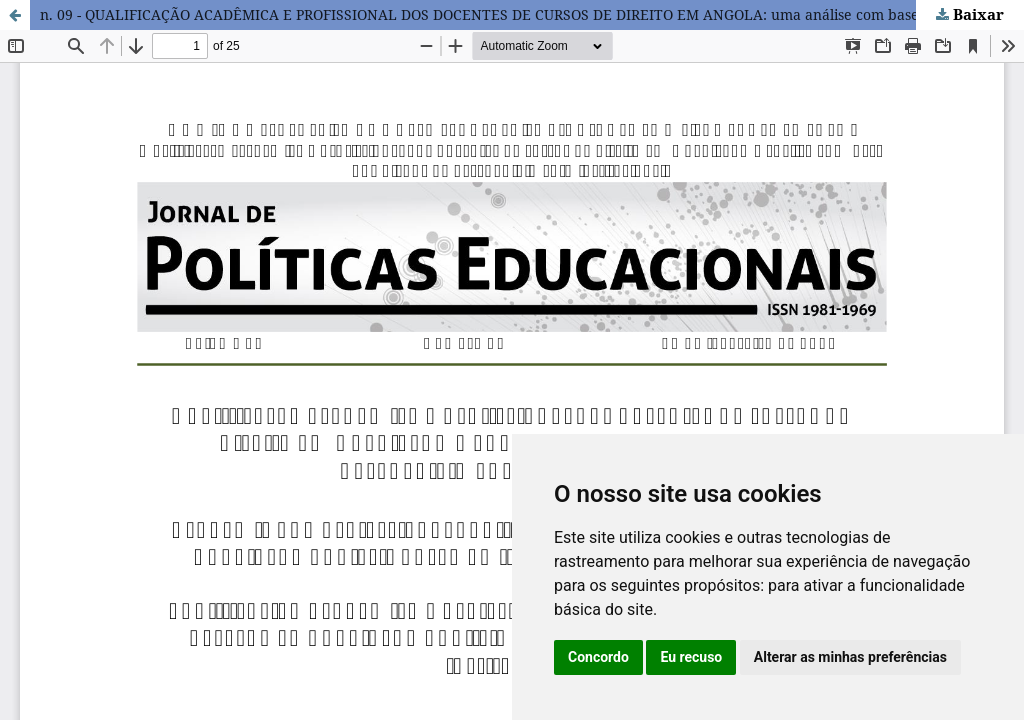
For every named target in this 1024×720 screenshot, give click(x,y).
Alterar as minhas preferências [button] (850, 657)
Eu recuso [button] (691, 657)
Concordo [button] (598, 657)
